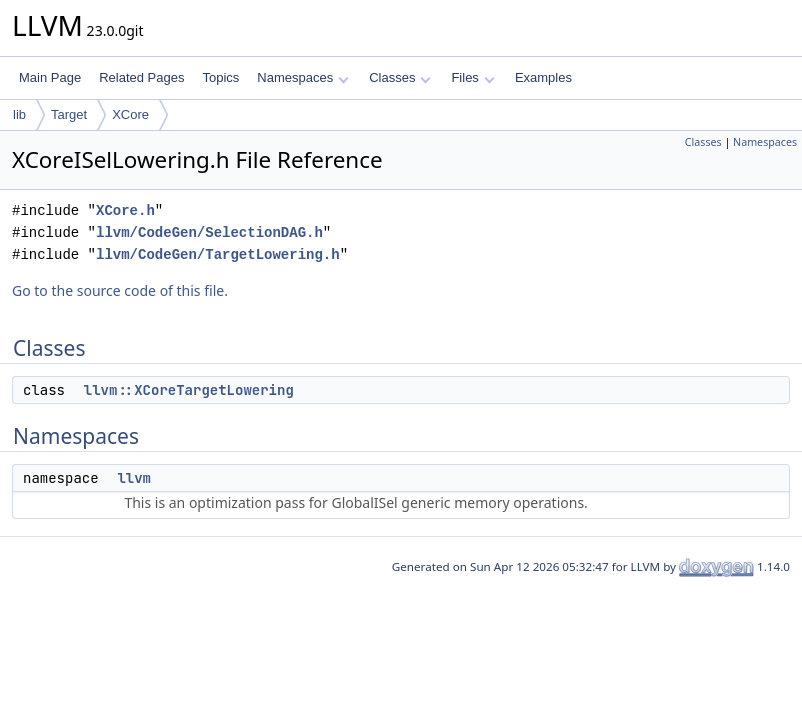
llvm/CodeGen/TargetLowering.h (218, 254)
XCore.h (125, 210)
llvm (134, 478)
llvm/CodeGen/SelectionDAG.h (209, 232)
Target (69, 114)
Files (472, 77)
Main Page (50, 77)
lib (19, 114)
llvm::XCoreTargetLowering (189, 390)
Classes (400, 77)
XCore (130, 114)
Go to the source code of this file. (120, 290)
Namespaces (302, 77)
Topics (220, 77)
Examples (543, 77)
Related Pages (141, 77)
